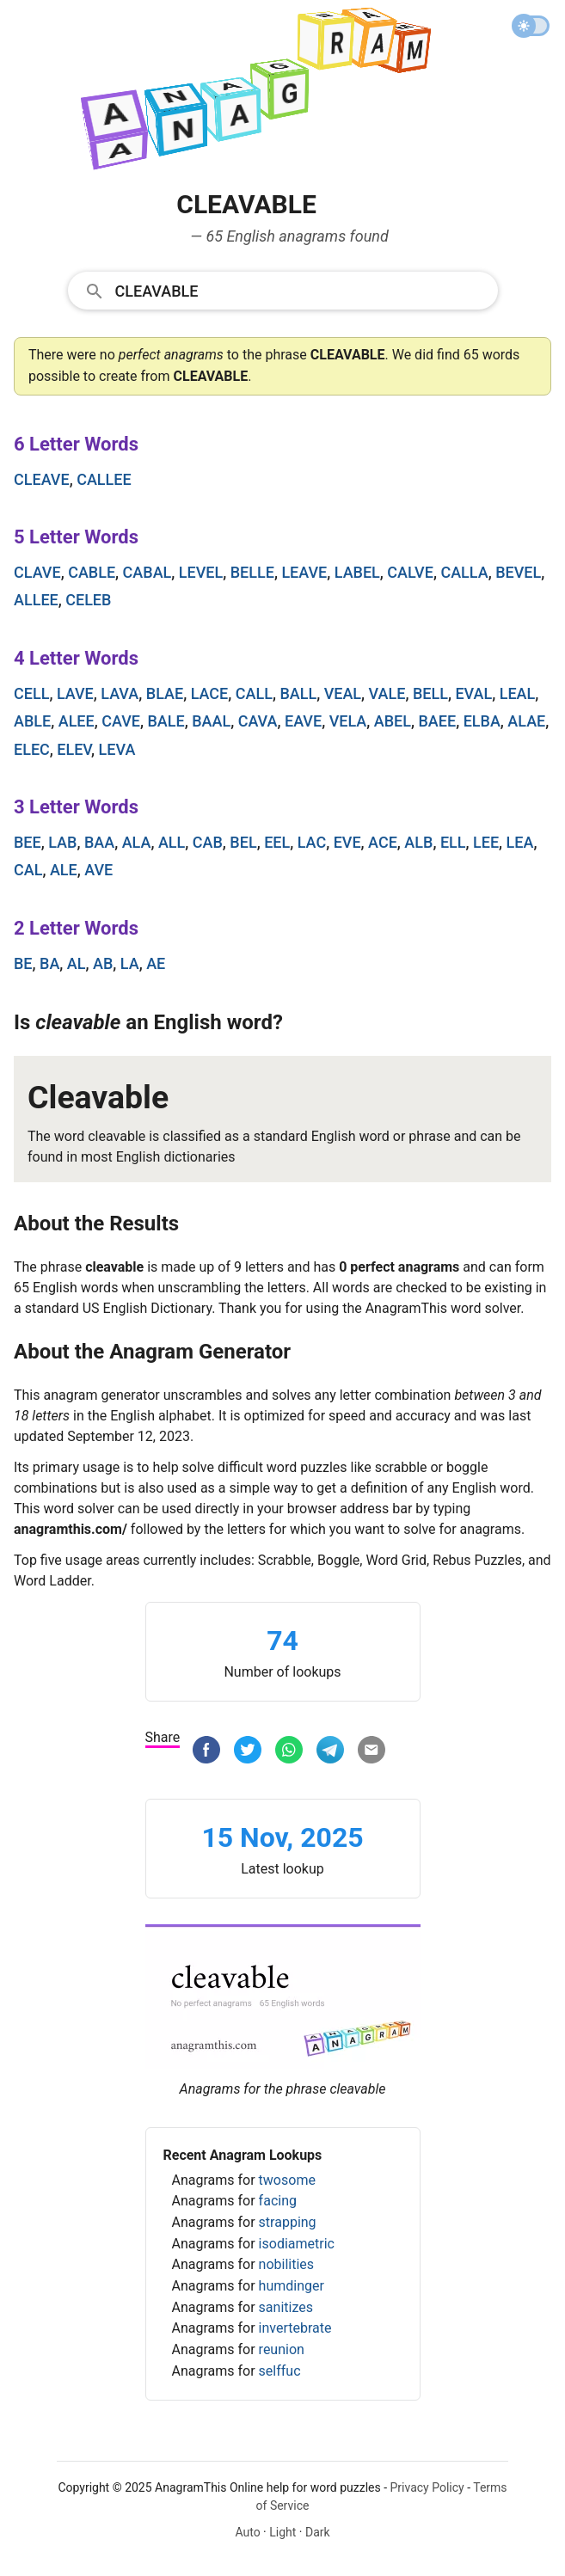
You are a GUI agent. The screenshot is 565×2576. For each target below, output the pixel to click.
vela (348, 721)
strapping (287, 2222)
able (32, 721)
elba (482, 721)
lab (62, 842)
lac (312, 842)
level (201, 572)
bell (430, 693)
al (76, 963)
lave (75, 693)
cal (28, 870)
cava (258, 721)
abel (392, 721)
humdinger (291, 2286)
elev (74, 749)
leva (117, 749)
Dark (317, 2532)
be (23, 963)
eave (303, 721)
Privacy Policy (427, 2487)
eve (347, 842)
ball (297, 693)
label (357, 572)
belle (252, 572)
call (254, 693)
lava (119, 693)
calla (464, 572)
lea (520, 842)
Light (282, 2532)
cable (91, 572)
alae (526, 721)
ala (136, 842)
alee (76, 721)
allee (36, 600)
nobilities (286, 2264)
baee (437, 721)
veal (342, 693)
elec (32, 749)
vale (387, 693)
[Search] (301, 290)
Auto (247, 2532)
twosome (287, 2180)
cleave (42, 479)
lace (210, 693)
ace (382, 842)
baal (211, 721)
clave (37, 572)
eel (277, 842)
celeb (88, 600)
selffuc (280, 2371)
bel (243, 842)
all (171, 842)
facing (278, 2201)
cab (208, 842)
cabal (147, 572)
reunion (281, 2349)
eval (473, 693)
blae (164, 693)
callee (104, 479)
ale (63, 870)
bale (165, 721)
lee (486, 842)
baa (99, 842)
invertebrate (295, 2328)
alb (418, 842)
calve (410, 572)
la (129, 963)
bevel (518, 572)
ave (98, 870)
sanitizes (286, 2307)
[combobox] (283, 290)
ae (155, 963)
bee (27, 842)
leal (518, 693)
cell (31, 693)
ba (49, 963)
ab (103, 963)
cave (120, 721)
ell (453, 842)
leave (304, 572)
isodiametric (297, 2244)
